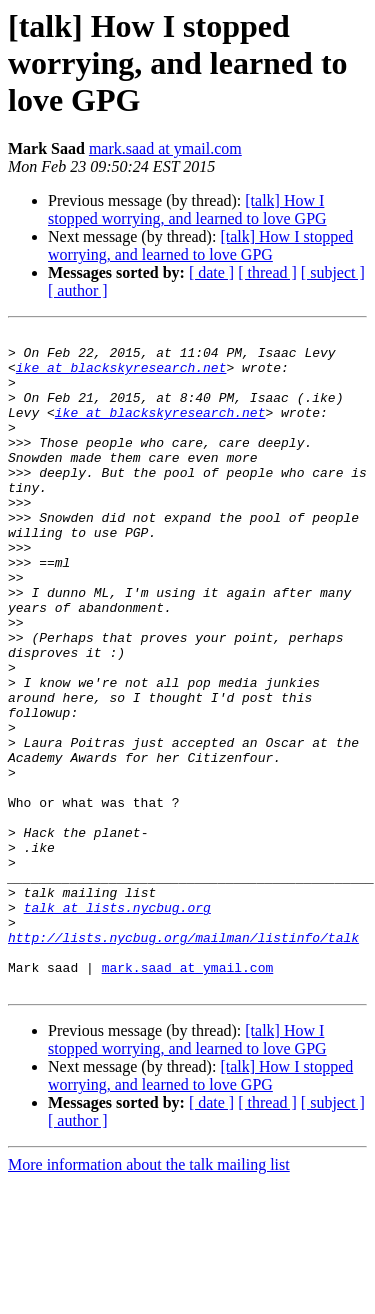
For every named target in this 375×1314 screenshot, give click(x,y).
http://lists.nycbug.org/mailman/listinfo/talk (183, 1060)
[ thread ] (267, 272)
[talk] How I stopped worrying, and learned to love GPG (187, 209)
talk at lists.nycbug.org (117, 1024)
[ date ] (211, 272)
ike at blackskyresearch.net (121, 376)
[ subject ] (333, 272)
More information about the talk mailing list (149, 1296)
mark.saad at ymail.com (165, 148)
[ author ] (78, 290)
